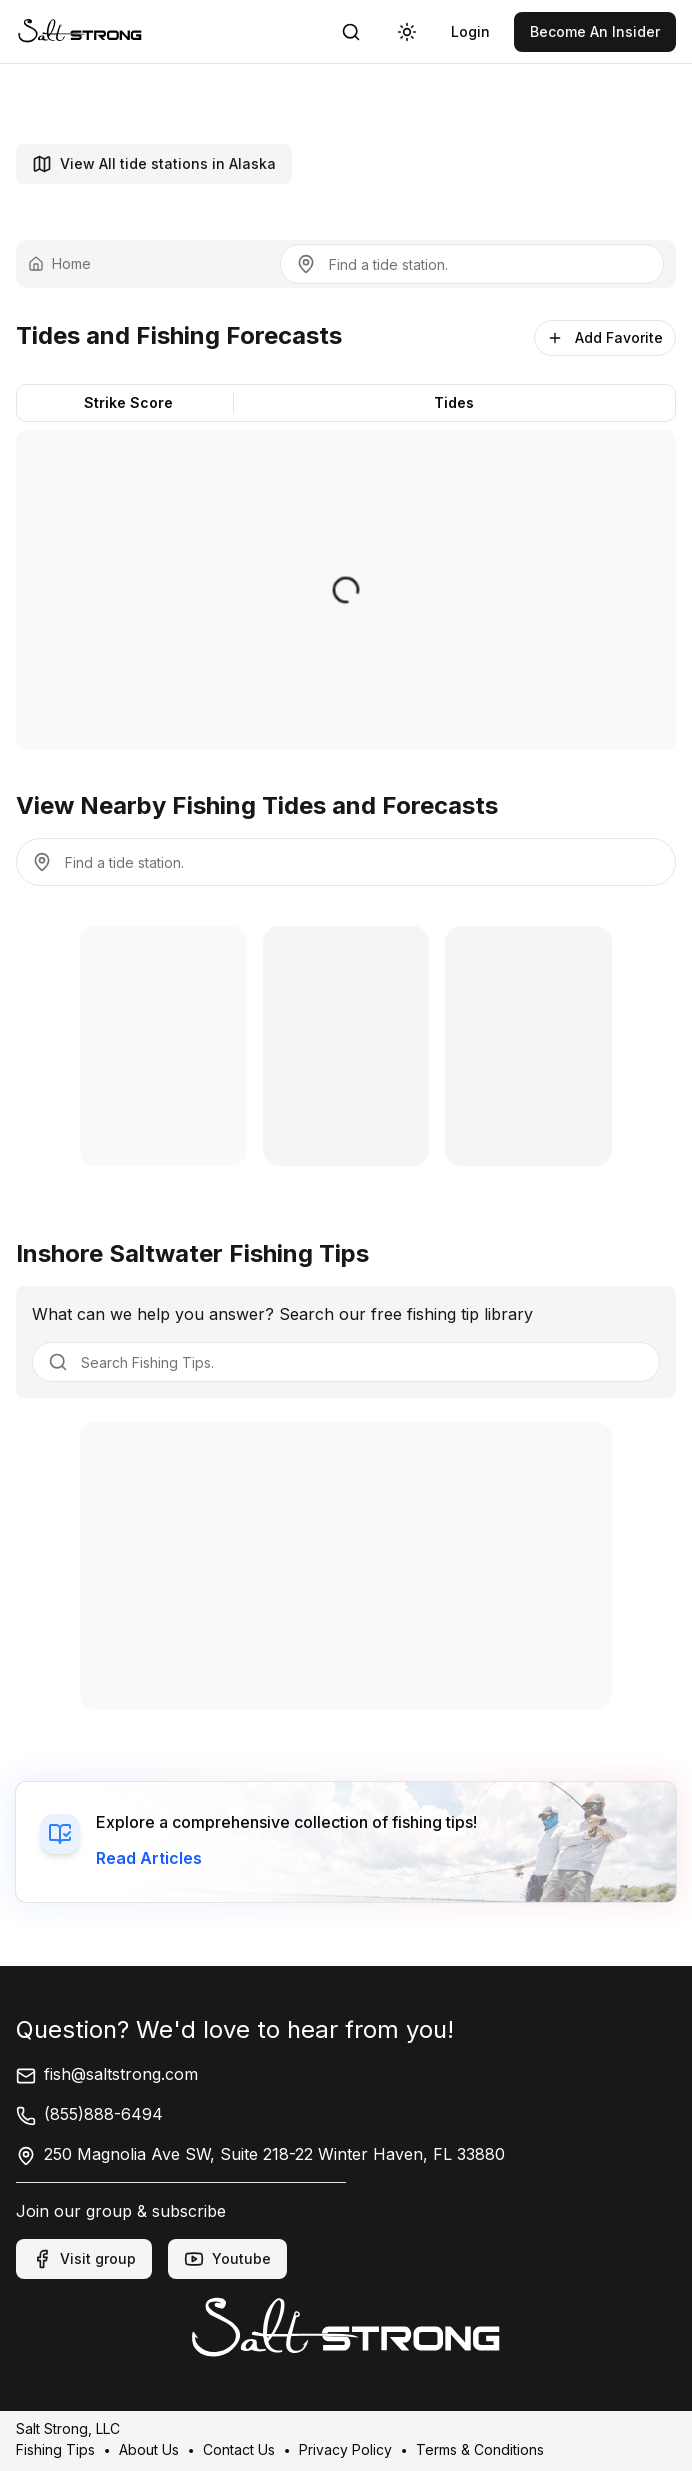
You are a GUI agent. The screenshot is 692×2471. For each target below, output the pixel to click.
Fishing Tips (55, 2448)
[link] (80, 31)
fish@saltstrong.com (107, 2074)
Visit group (84, 2259)
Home (59, 263)
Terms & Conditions (480, 2448)
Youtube (227, 2259)
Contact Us (239, 2448)
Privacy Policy (345, 2448)
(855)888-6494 (89, 2114)
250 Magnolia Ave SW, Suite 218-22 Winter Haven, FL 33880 (260, 2154)
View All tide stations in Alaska (154, 164)
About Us (149, 2448)
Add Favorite (605, 337)
